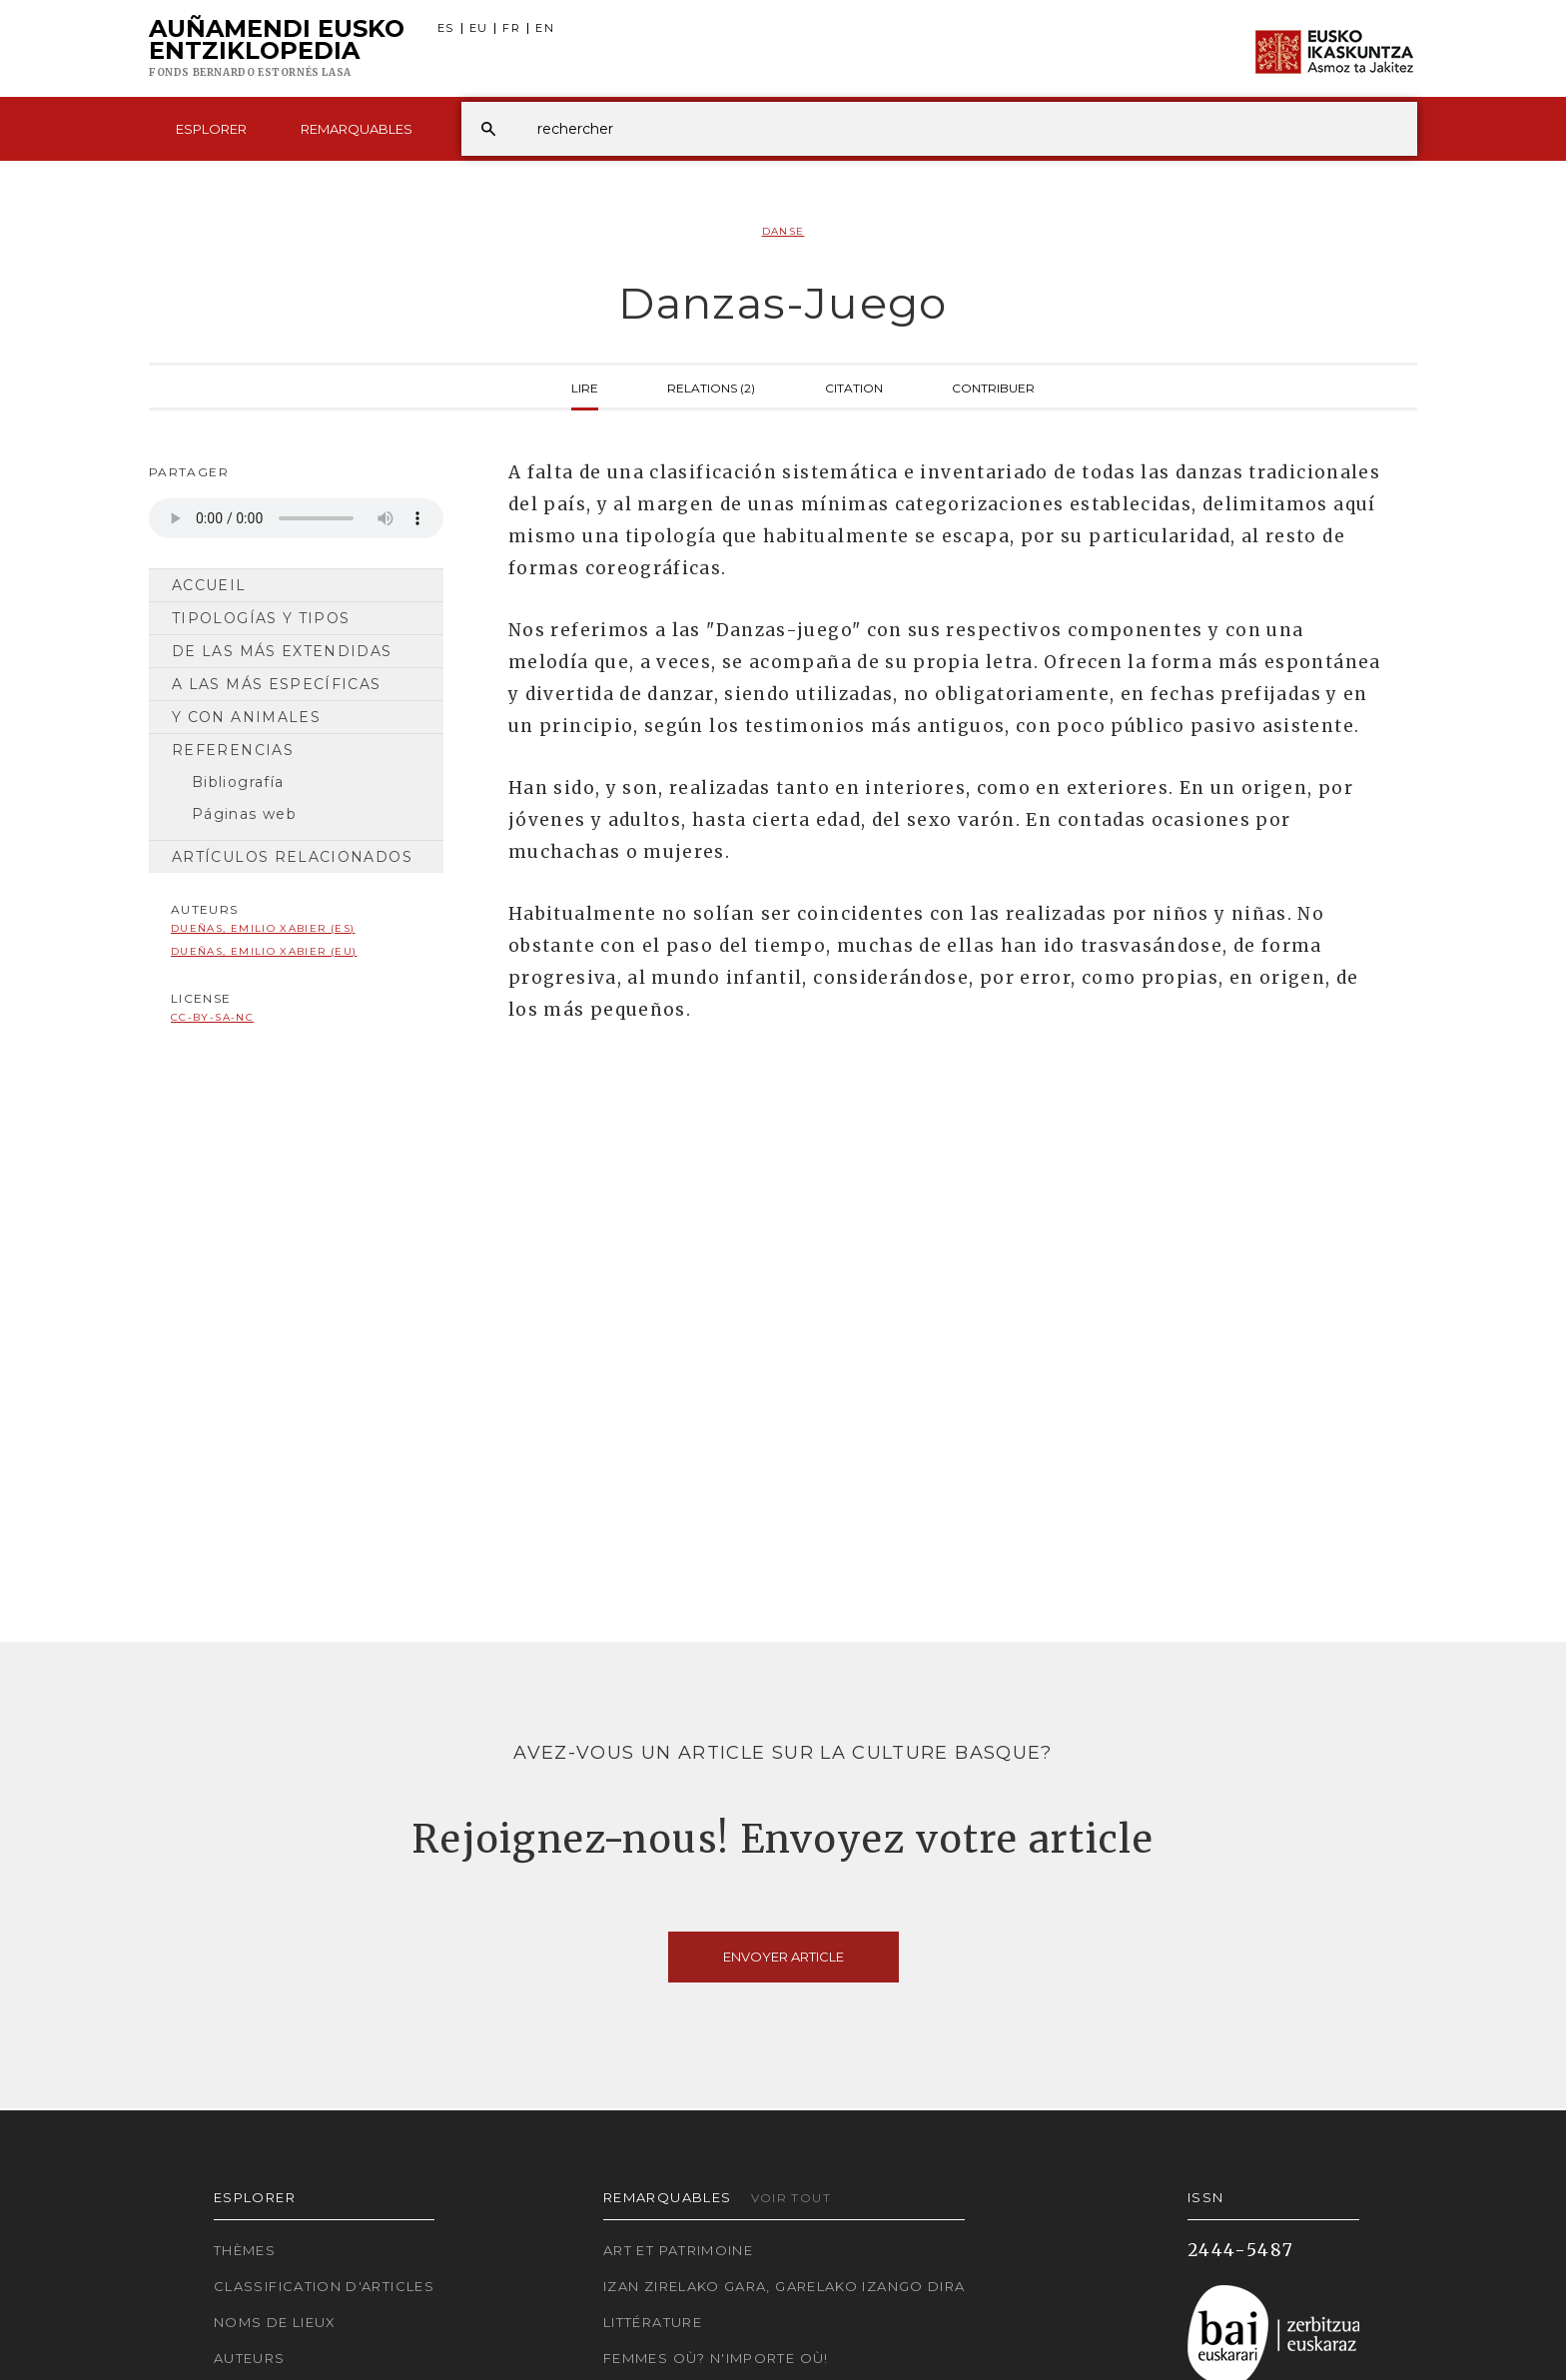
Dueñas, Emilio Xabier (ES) (263, 928)
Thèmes (245, 2250)
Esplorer (211, 129)
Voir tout (791, 2197)
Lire (584, 386)
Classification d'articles (324, 2286)
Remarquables (356, 129)
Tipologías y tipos (261, 618)
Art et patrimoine (678, 2250)
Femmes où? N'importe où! (716, 2358)
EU (478, 28)
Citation (854, 386)
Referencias (233, 750)
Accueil (209, 585)
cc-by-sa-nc (212, 1017)
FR (511, 28)
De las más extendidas (282, 651)
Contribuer (993, 386)
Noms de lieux (275, 2322)
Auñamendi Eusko (276, 49)
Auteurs (250, 2358)
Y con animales (246, 717)
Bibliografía (238, 782)
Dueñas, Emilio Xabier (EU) (264, 951)
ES (445, 28)
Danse (783, 231)
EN (544, 28)
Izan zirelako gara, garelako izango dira (784, 2286)
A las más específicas (277, 684)
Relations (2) (711, 386)
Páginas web (244, 814)
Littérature (652, 2322)
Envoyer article (783, 1957)
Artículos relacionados (292, 857)
